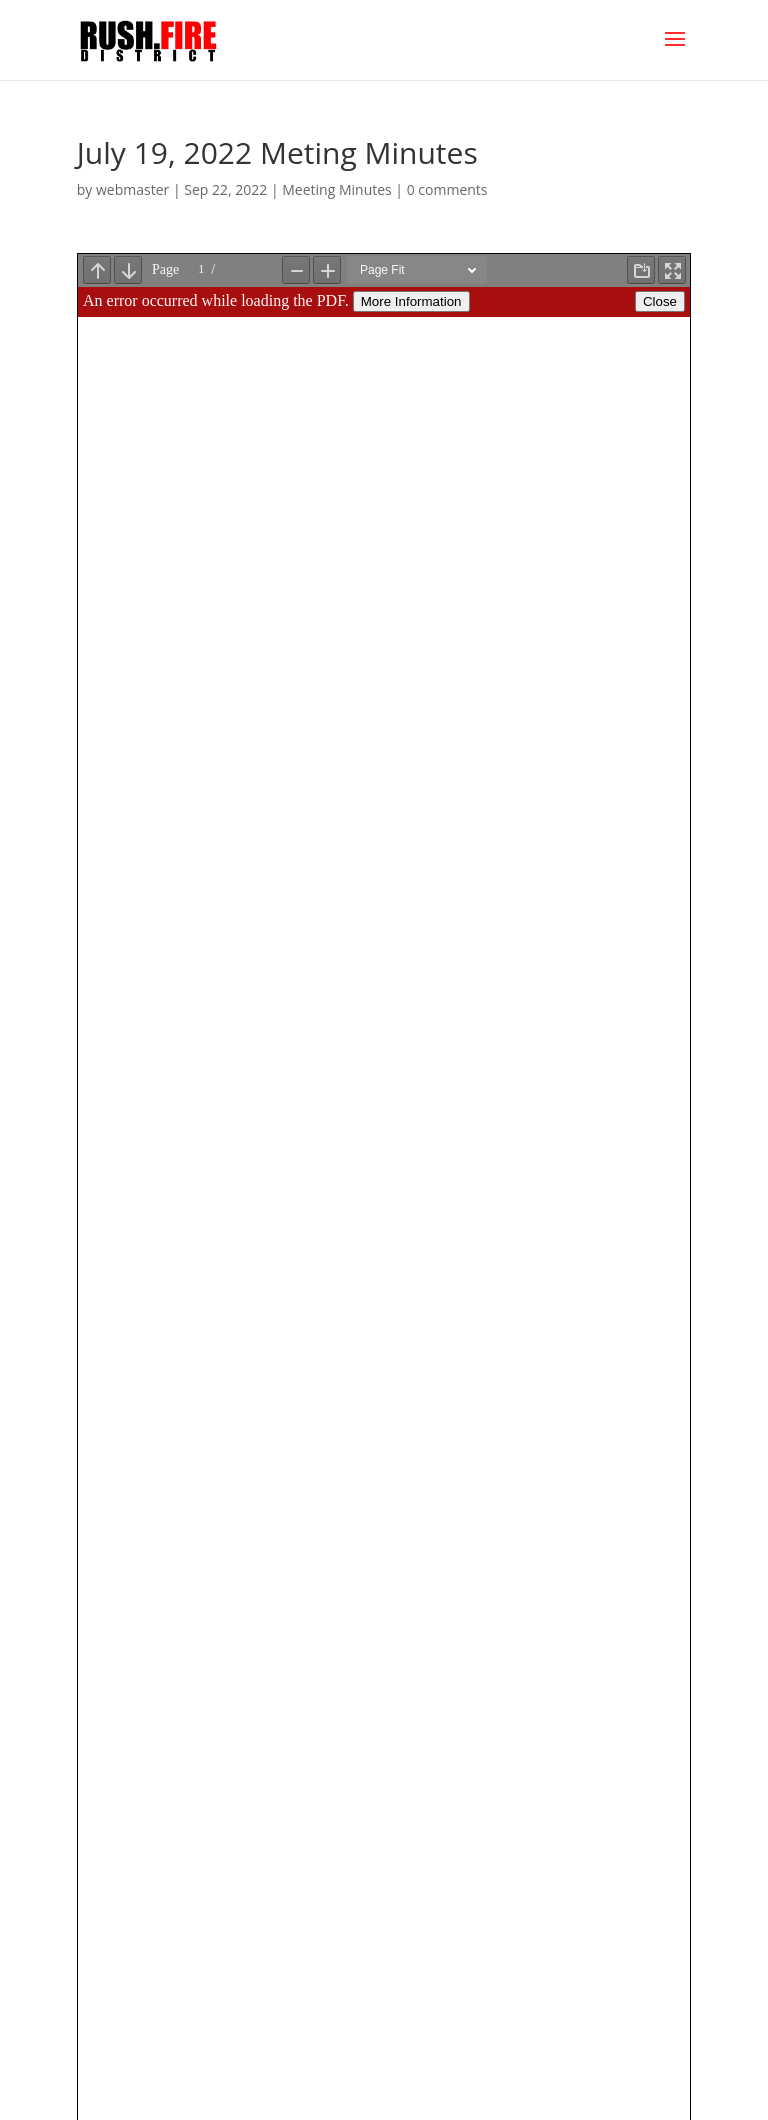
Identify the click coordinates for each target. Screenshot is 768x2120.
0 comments (447, 189)
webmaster (132, 189)
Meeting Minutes (336, 189)
